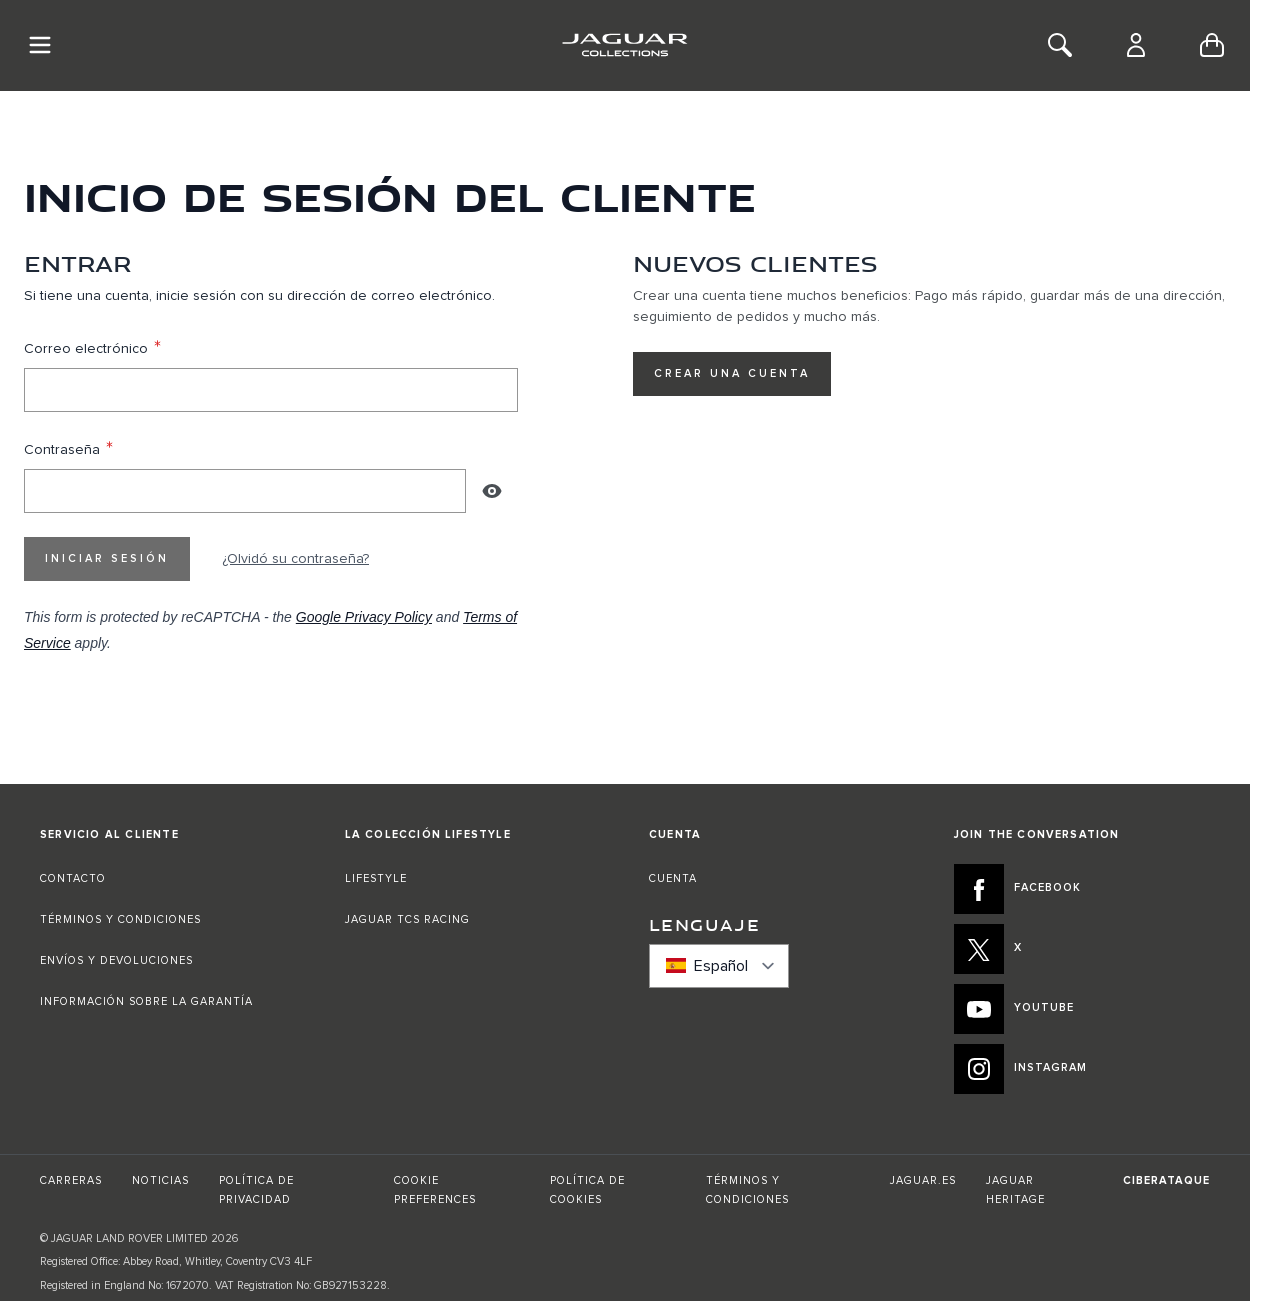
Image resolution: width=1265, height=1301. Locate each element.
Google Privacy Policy (364, 617)
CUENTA (673, 878)
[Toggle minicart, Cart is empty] (1212, 45)
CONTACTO (75, 878)
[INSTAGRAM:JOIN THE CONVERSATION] (1082, 1069)
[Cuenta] (1136, 45)
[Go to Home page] (624, 45)
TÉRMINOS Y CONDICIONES (120, 919)
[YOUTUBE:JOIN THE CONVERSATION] (1082, 1009)
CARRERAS (71, 1180)
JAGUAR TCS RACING (407, 919)
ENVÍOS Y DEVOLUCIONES (116, 960)
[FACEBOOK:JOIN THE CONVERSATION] (1082, 889)
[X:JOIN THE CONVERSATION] (1082, 949)
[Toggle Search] (1060, 45)
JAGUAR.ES (923, 1180)
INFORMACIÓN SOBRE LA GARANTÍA (146, 1001)
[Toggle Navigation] (40, 45)
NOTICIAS (160, 1180)
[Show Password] (492, 491)
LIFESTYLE (376, 878)
